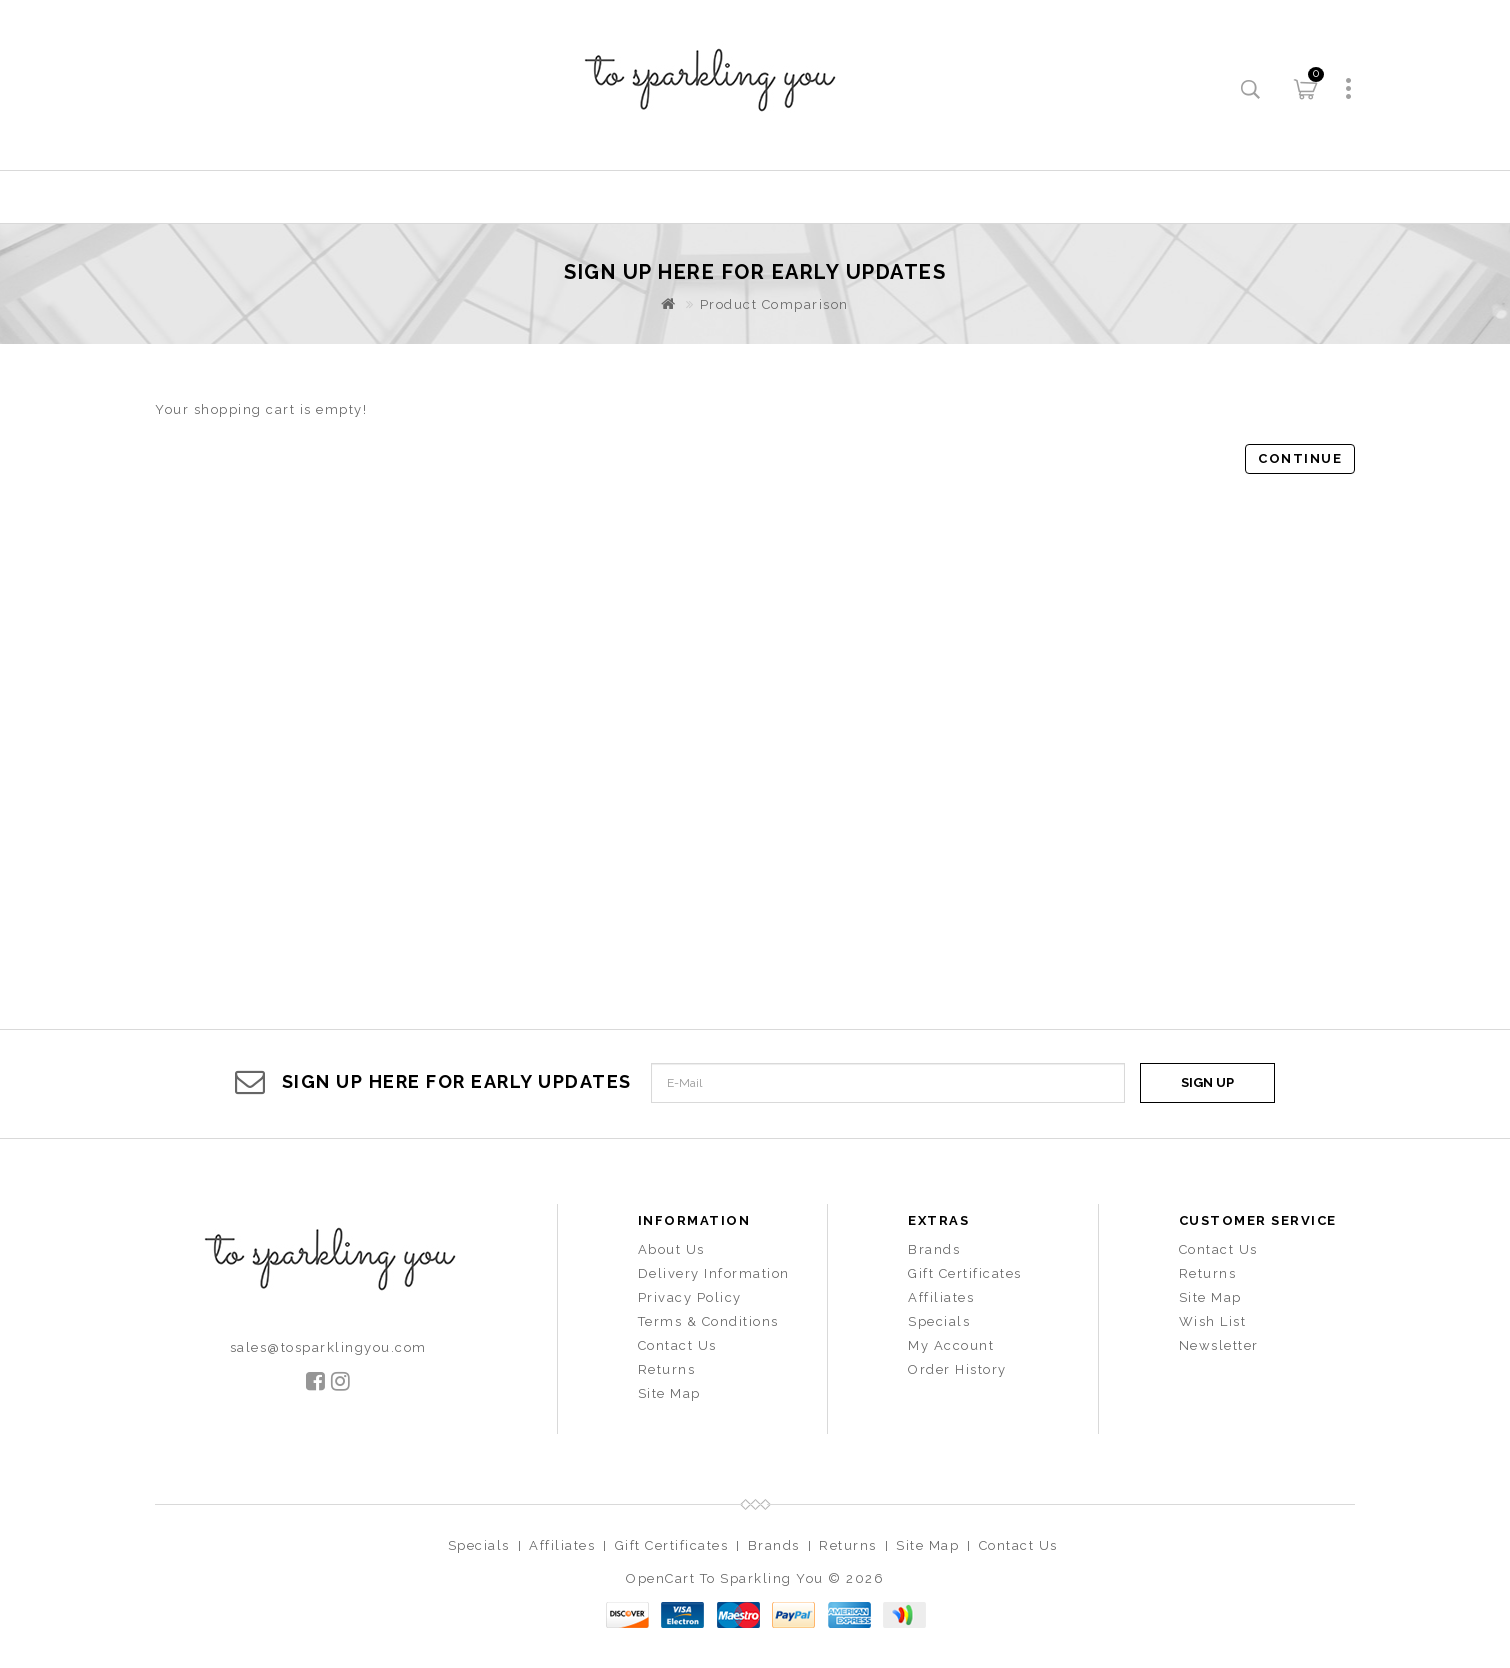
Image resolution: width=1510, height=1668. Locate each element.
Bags (927, 196)
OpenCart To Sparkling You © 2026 (755, 1578)
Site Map (669, 1393)
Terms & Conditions (708, 1321)
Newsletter (1219, 1345)
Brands (934, 1249)
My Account (951, 1345)
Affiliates (941, 1297)
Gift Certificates (965, 1273)
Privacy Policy (690, 1297)
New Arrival (613, 196)
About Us (671, 1249)
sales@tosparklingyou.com (328, 1347)
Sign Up (1207, 1082)
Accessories (787, 196)
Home (470, 196)
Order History (957, 1369)
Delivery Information (714, 1273)
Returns (667, 1369)
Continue (1300, 458)
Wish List (1213, 1321)
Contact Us (677, 1345)
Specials (939, 1321)
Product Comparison (774, 304)
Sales (1038, 196)
